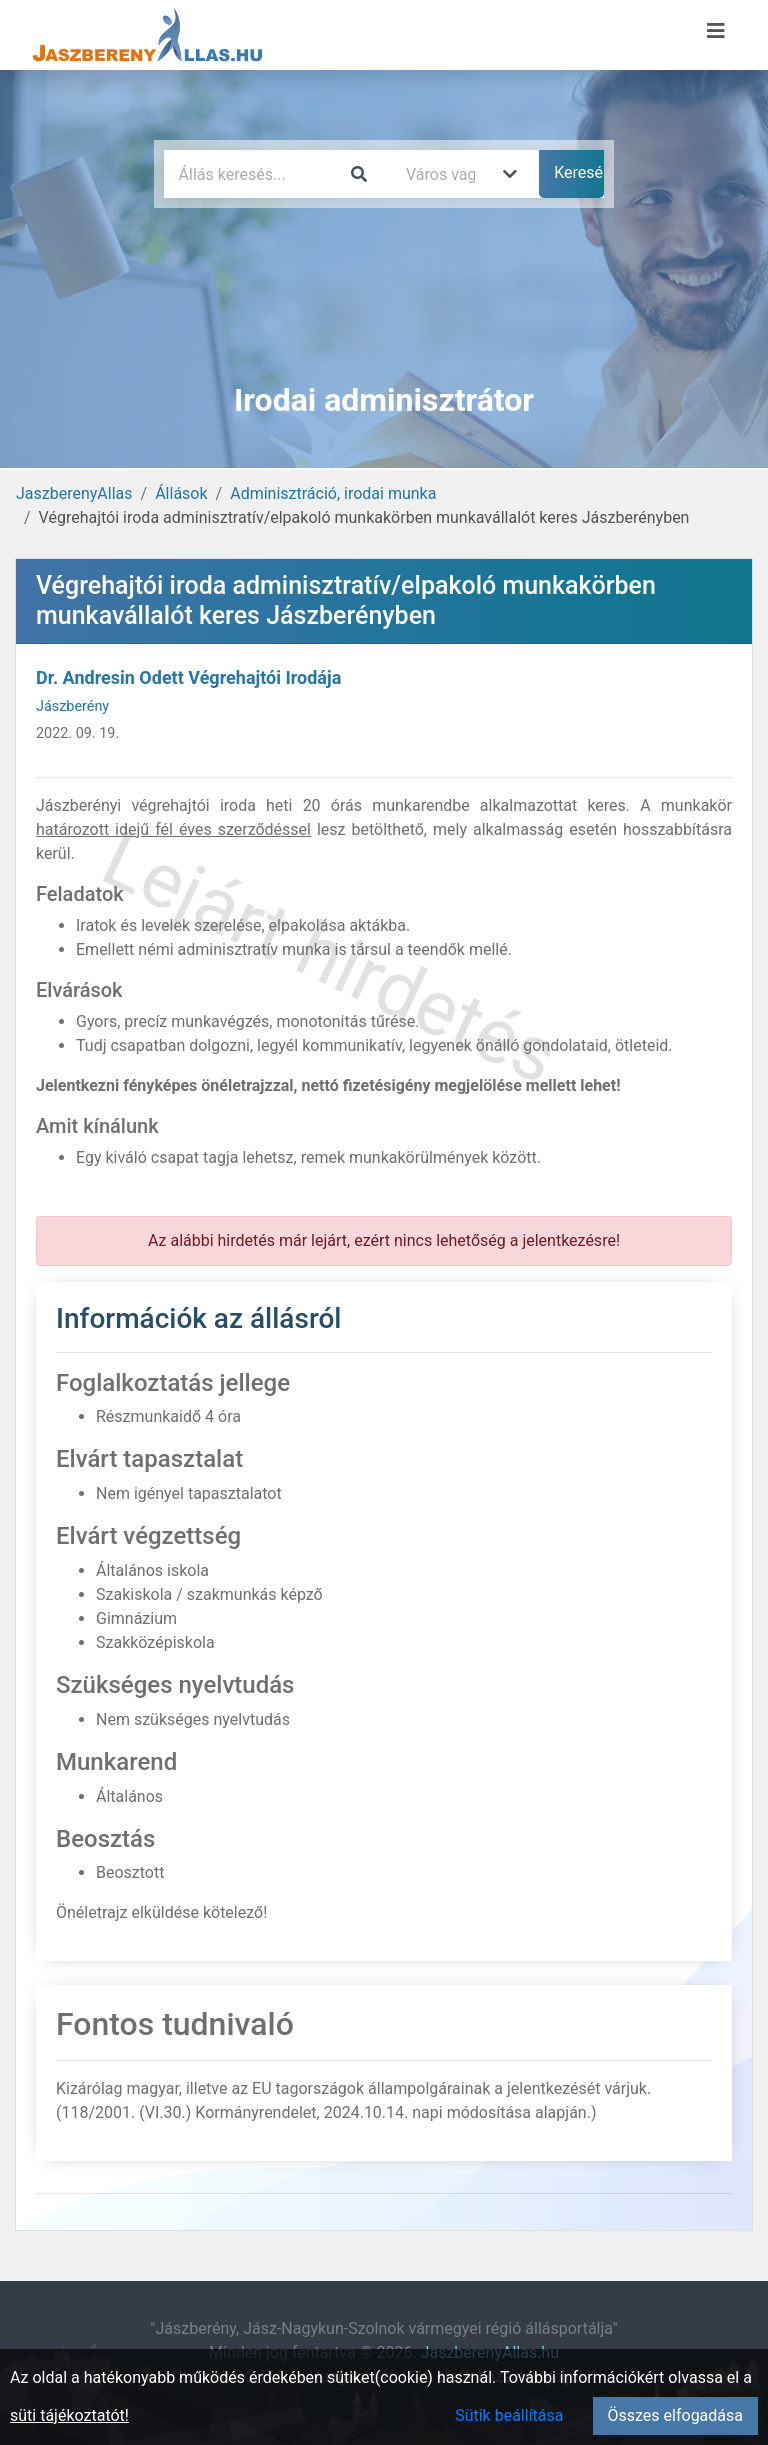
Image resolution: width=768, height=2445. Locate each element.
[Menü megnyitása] (716, 31)
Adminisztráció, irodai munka (333, 493)
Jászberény (72, 706)
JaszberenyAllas (74, 493)
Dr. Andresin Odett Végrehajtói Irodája (188, 677)
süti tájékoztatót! (69, 2415)
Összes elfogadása (675, 2415)
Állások (181, 493)
